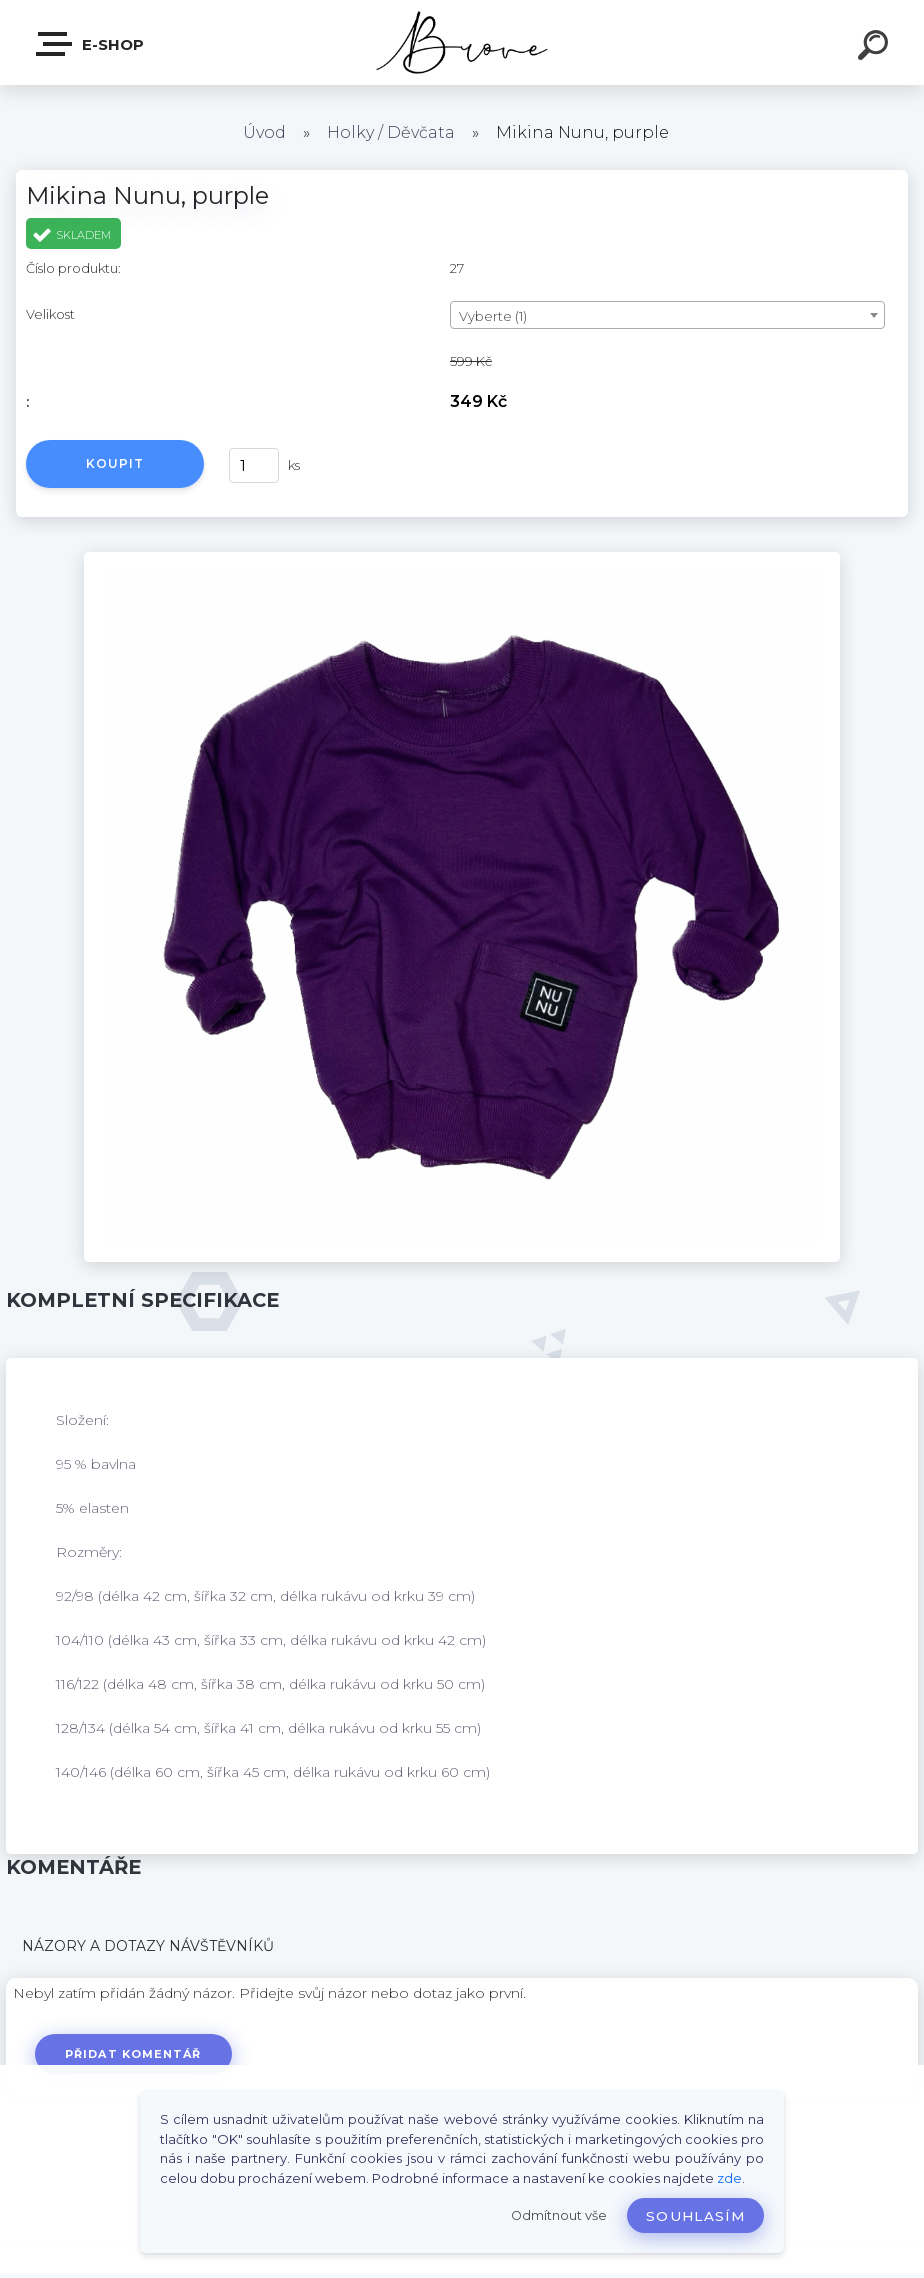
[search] (876, 48)
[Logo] (462, 42)
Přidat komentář (133, 2054)
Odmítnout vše (559, 2215)
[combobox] (667, 315)
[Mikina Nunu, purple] (461, 559)
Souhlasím (695, 2216)
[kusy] (254, 465)
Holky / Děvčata (391, 132)
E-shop (91, 44)
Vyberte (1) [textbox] (493, 316)
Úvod (264, 132)
